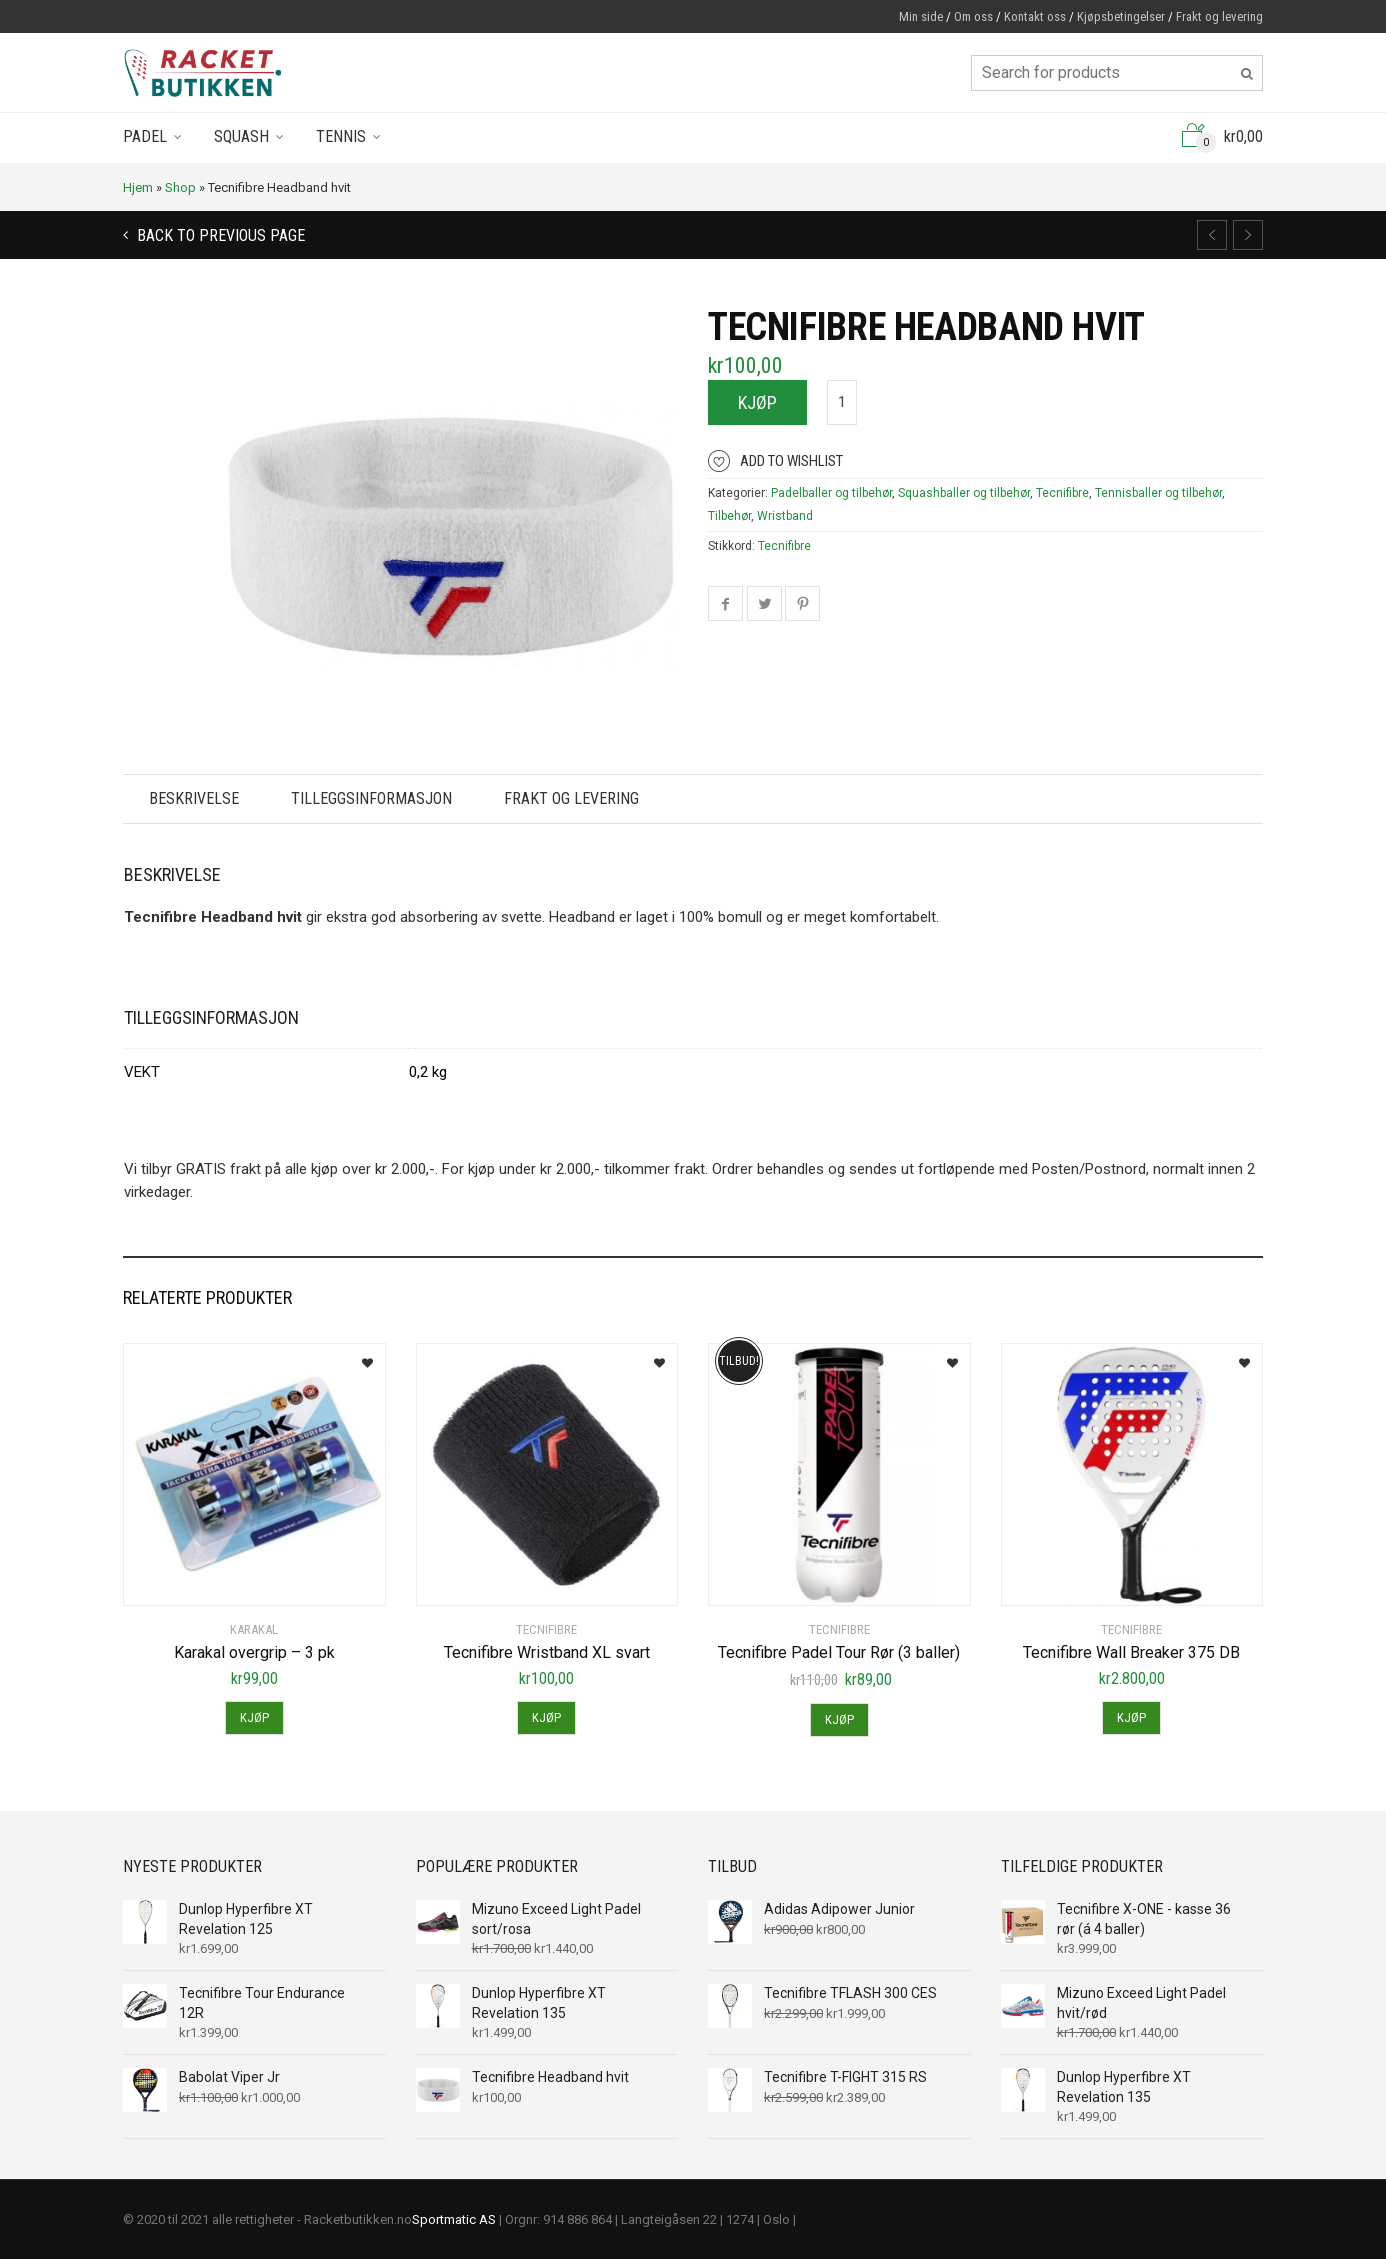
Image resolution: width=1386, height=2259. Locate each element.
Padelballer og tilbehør (831, 493)
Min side (921, 16)
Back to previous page (219, 235)
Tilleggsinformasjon (371, 798)
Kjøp (757, 402)
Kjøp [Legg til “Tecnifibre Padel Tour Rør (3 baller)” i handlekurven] (839, 1719)
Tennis (341, 136)
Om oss (973, 16)
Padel (145, 136)
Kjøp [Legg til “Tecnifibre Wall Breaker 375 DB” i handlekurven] (1131, 1717)
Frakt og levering (1219, 16)
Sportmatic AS (454, 2219)
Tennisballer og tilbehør (1158, 493)
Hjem (138, 187)
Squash (241, 136)
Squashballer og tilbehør (964, 493)
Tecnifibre (1062, 493)
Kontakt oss (1035, 16)
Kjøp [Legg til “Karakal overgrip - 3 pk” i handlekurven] (254, 1717)
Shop (180, 187)
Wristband (785, 516)
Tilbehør (729, 516)
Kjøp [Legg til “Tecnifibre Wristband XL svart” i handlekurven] (546, 1717)
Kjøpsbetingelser (1121, 16)
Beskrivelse (194, 798)
